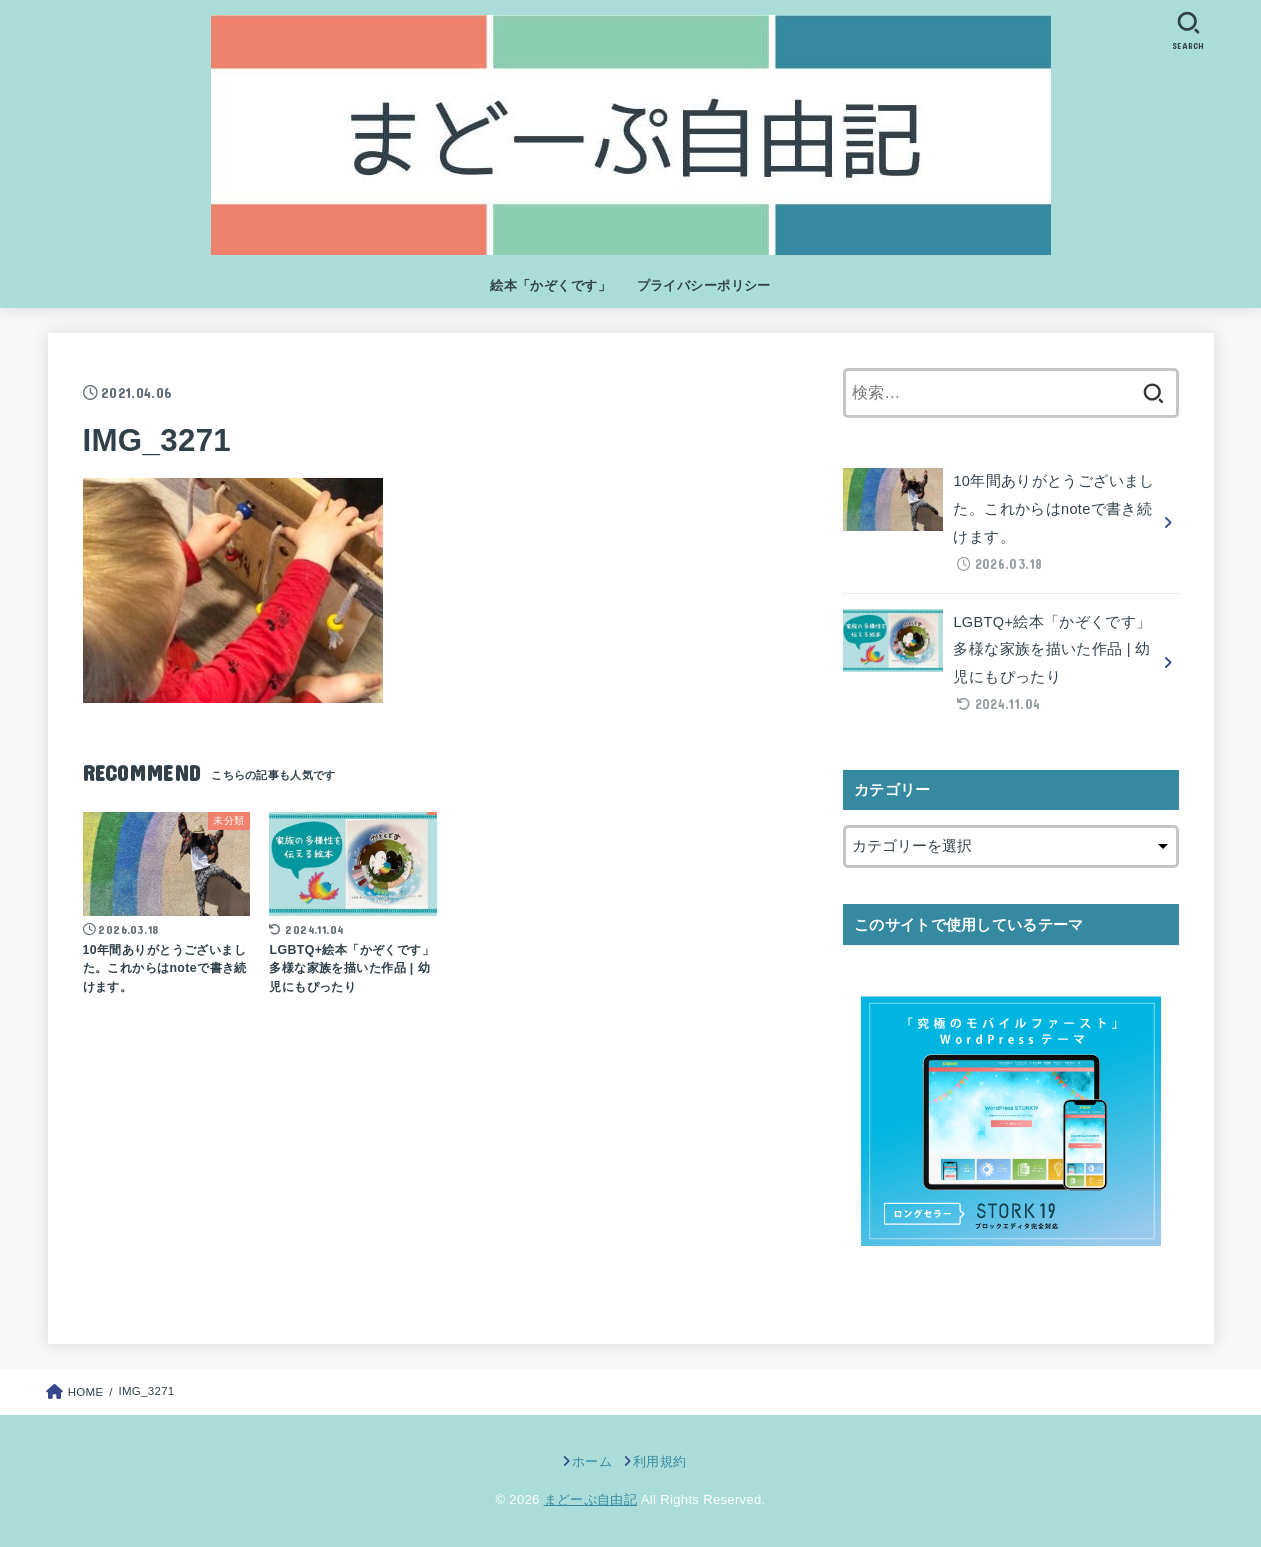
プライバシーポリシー (704, 285)
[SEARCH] (1189, 30)
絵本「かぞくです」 (550, 285)
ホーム (592, 1461)
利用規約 (659, 1461)
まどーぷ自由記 (590, 1499)
